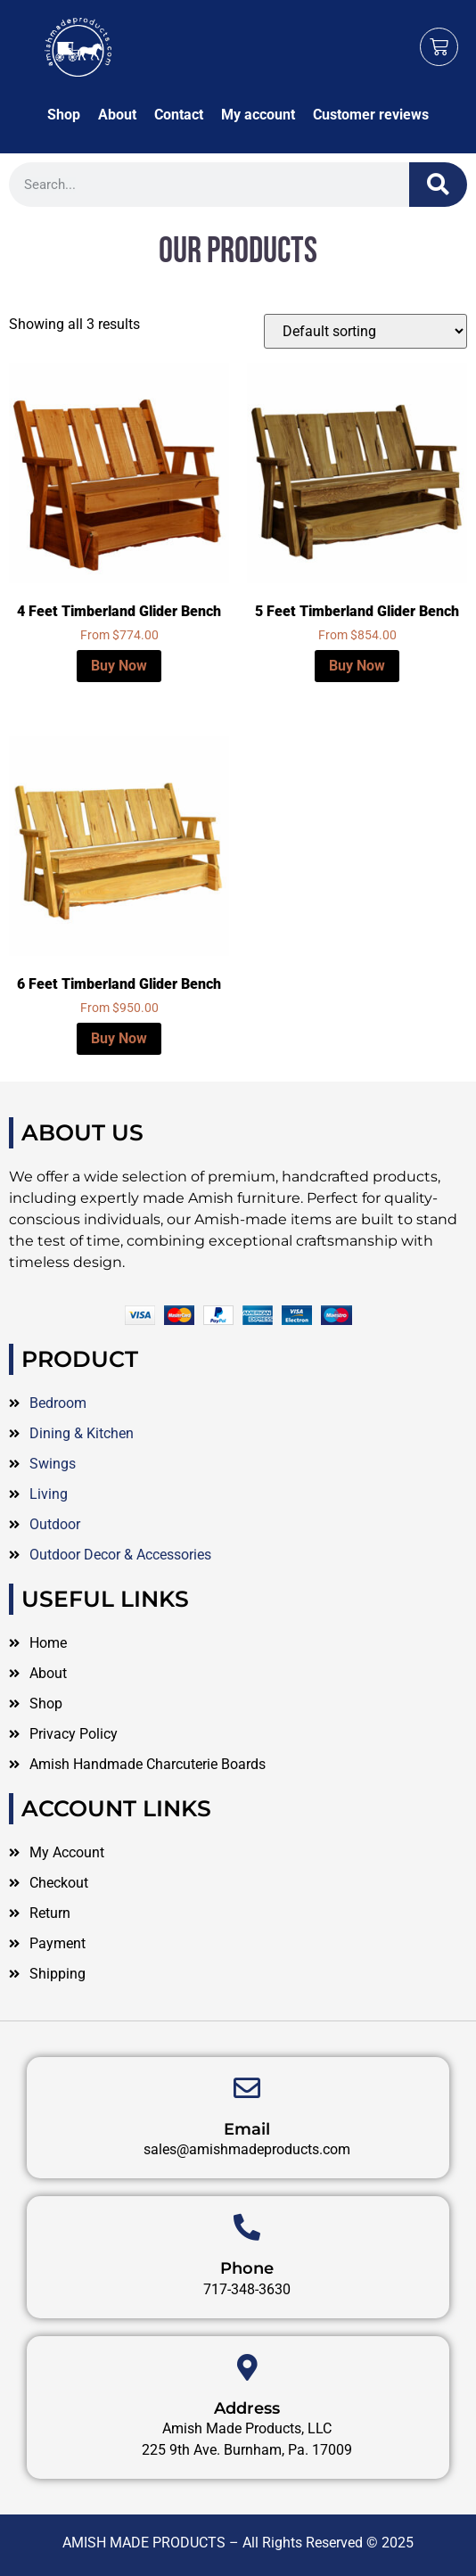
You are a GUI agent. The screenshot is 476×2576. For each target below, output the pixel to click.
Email (247, 2266)
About (117, 114)
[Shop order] (365, 331)
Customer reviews (371, 114)
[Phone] (247, 2364)
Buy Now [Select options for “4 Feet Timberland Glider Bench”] (119, 665)
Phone (247, 2406)
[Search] (438, 184)
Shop (63, 114)
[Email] (247, 2225)
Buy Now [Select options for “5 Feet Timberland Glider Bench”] (357, 665)
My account (258, 114)
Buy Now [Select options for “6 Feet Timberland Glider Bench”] (119, 1038)
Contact (178, 114)
